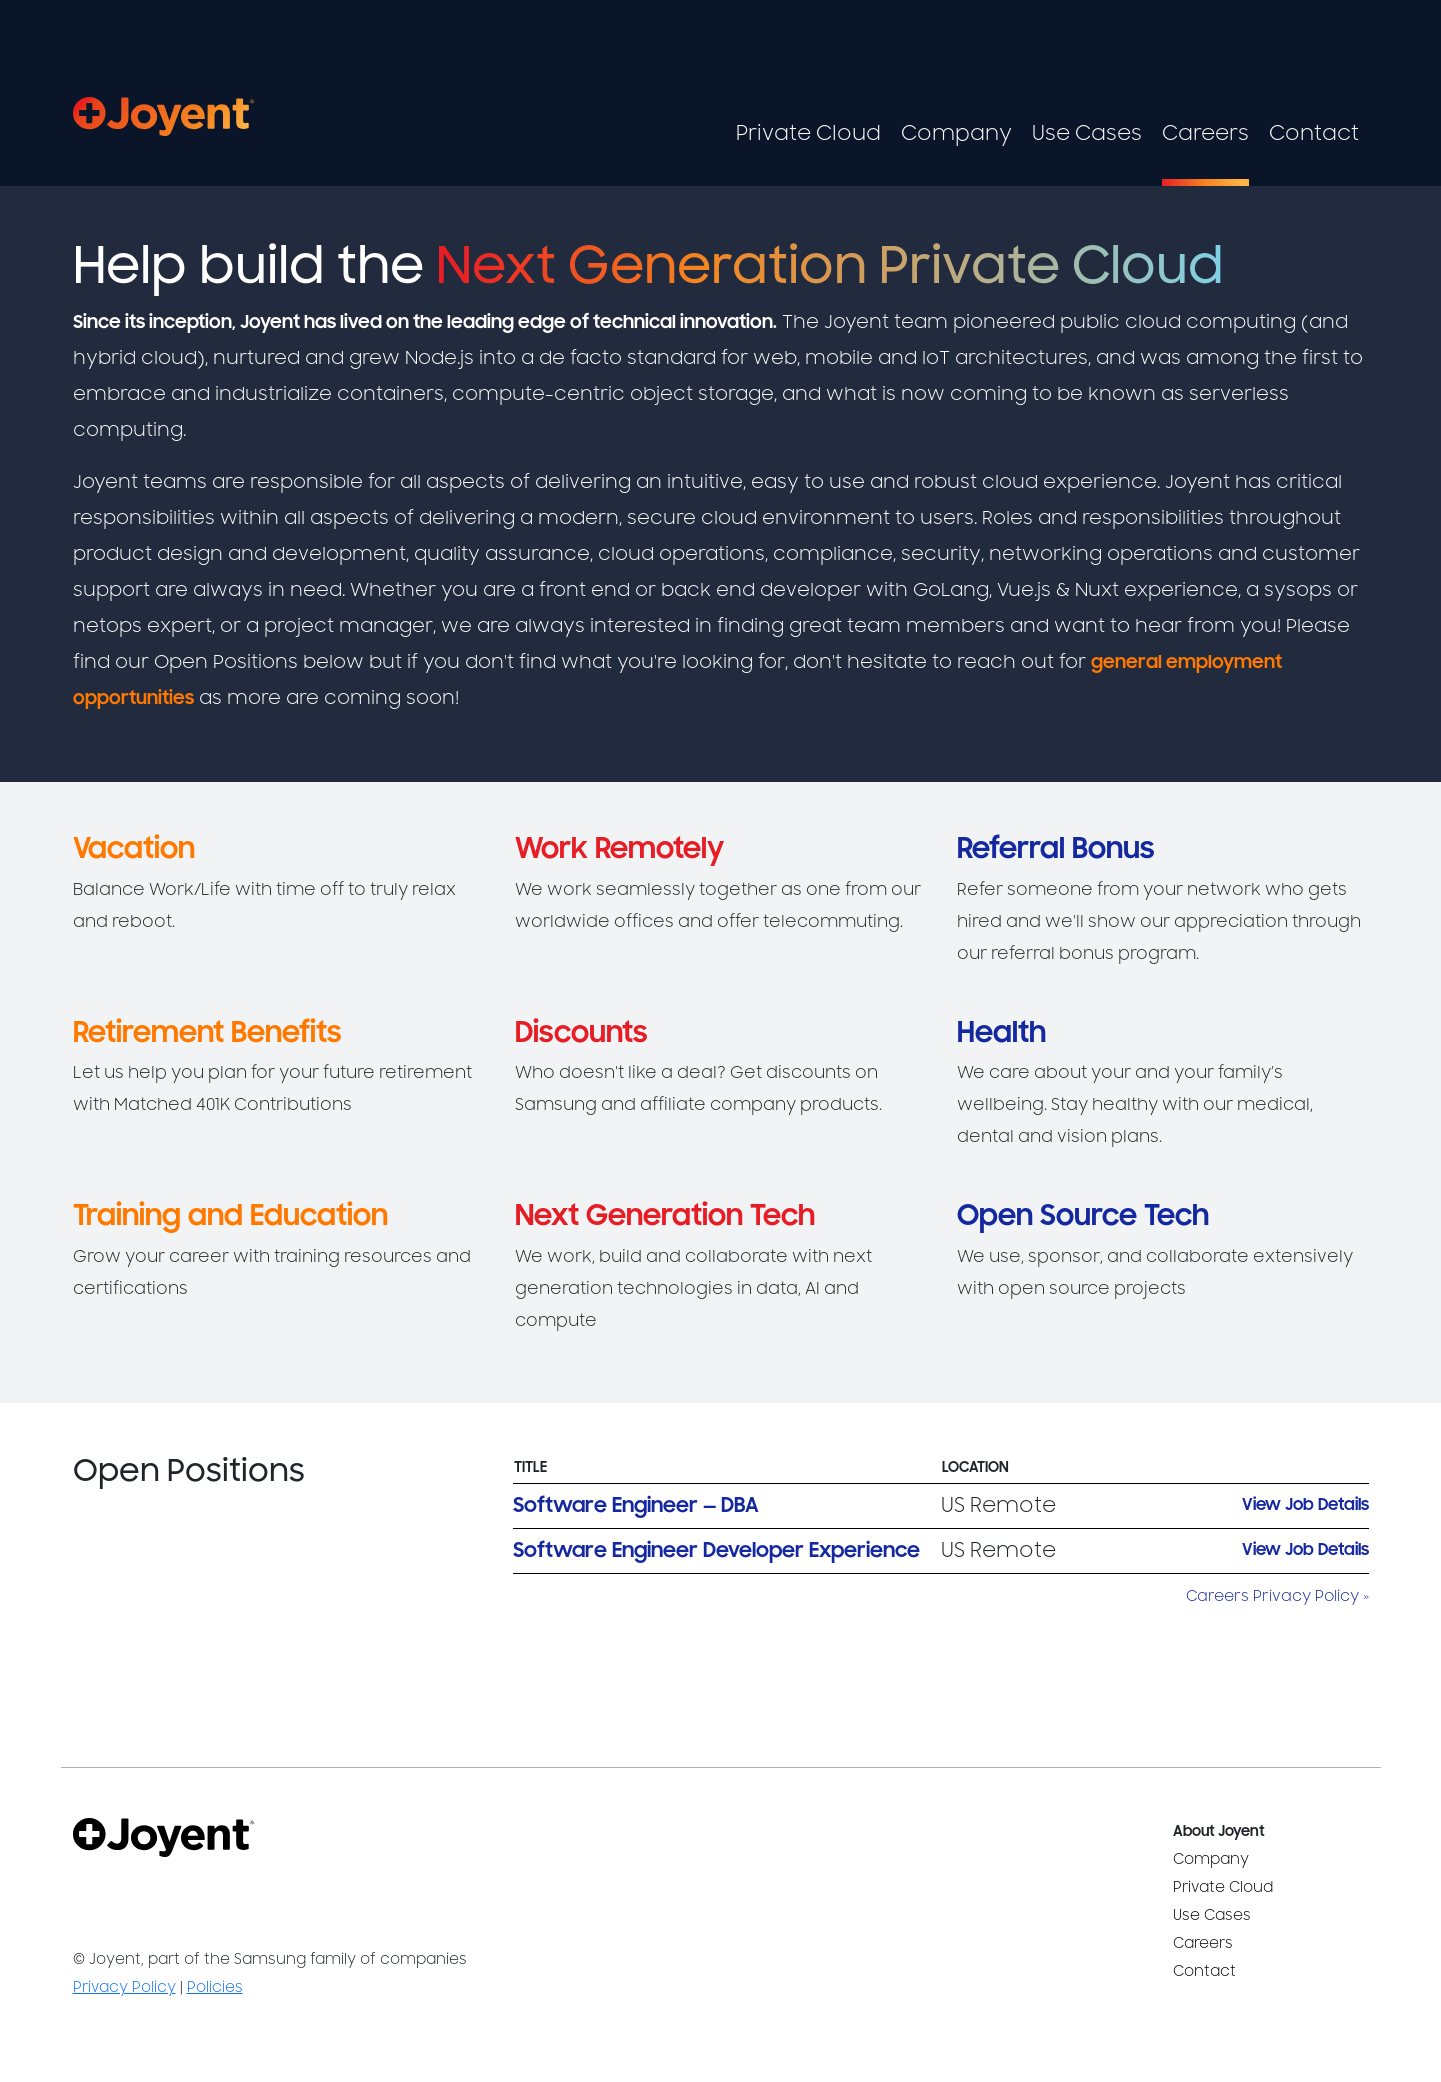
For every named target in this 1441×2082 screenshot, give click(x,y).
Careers (1205, 133)
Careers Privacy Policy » (1277, 1596)
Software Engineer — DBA (636, 1505)
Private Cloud (808, 133)
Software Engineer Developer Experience (716, 1550)
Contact (1314, 133)
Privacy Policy (124, 1987)
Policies (215, 1987)
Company (956, 133)
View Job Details (1305, 1505)
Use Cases (1087, 133)
